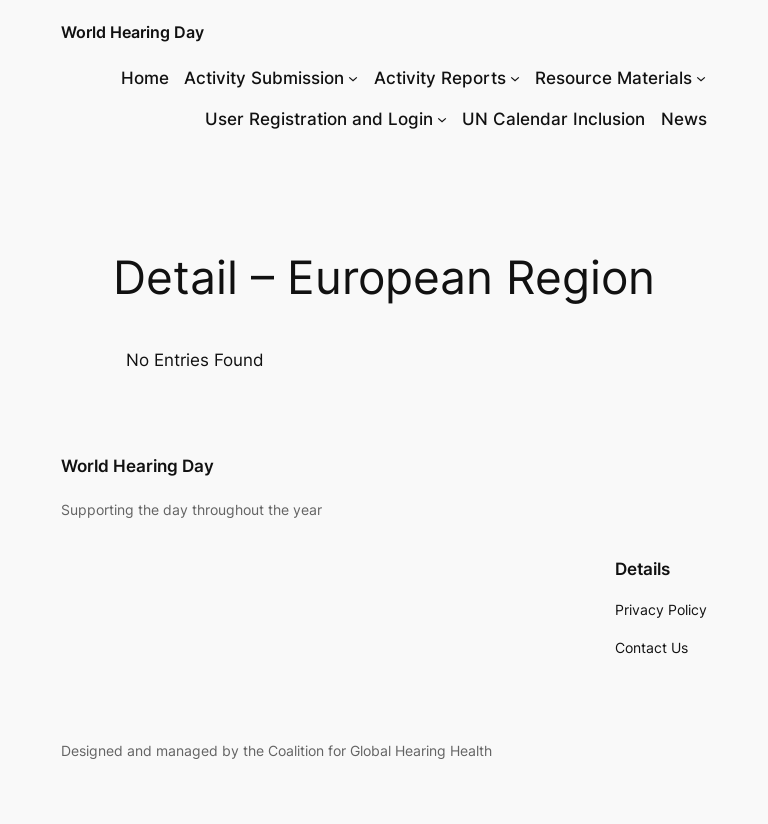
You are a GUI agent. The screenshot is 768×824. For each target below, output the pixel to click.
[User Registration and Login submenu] (442, 119)
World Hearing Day (132, 32)
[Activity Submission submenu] (353, 78)
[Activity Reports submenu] (515, 78)
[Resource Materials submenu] (701, 78)
